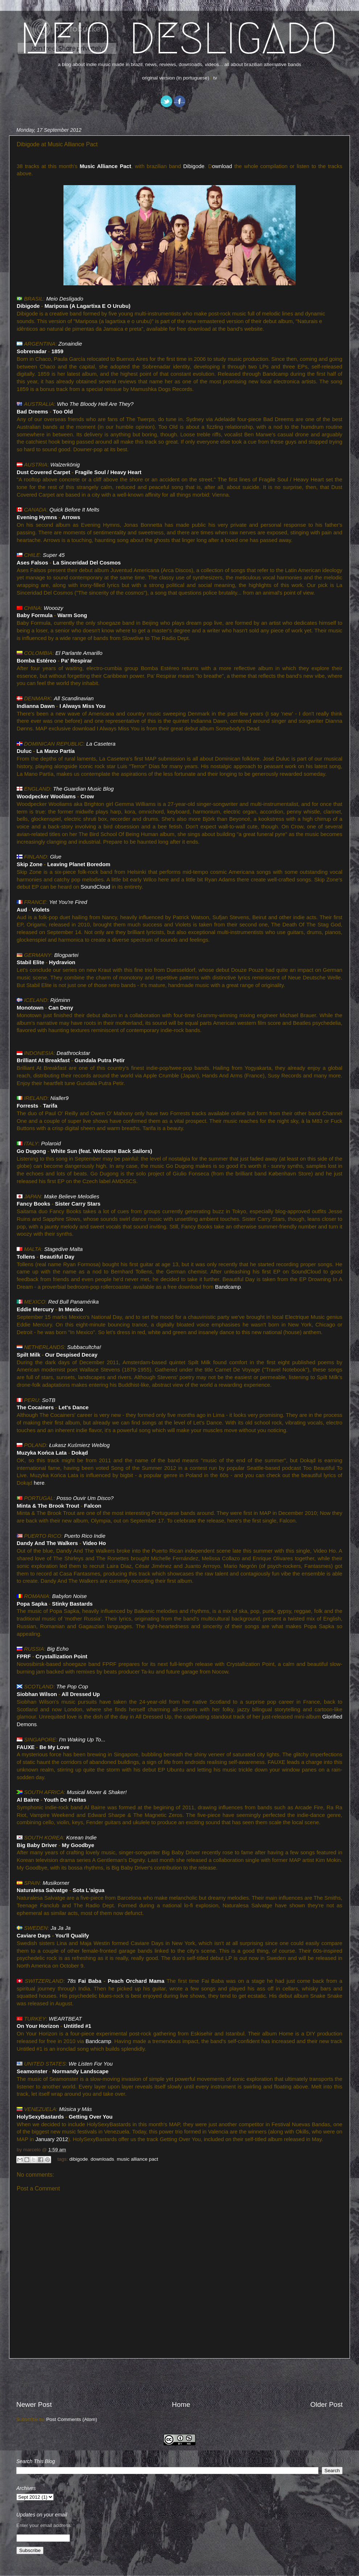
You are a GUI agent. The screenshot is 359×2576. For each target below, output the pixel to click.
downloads (102, 2159)
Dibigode (194, 166)
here (39, 1483)
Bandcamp (228, 1287)
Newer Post (34, 2404)
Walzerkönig (65, 465)
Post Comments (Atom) (71, 2419)
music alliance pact (137, 2159)
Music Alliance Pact (105, 166)
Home (181, 2404)
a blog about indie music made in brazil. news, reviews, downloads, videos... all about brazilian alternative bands (179, 64)
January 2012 (52, 2139)
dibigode (78, 2159)
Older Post (326, 2404)
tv (215, 78)
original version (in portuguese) (175, 78)
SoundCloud (95, 887)
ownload (222, 166)
